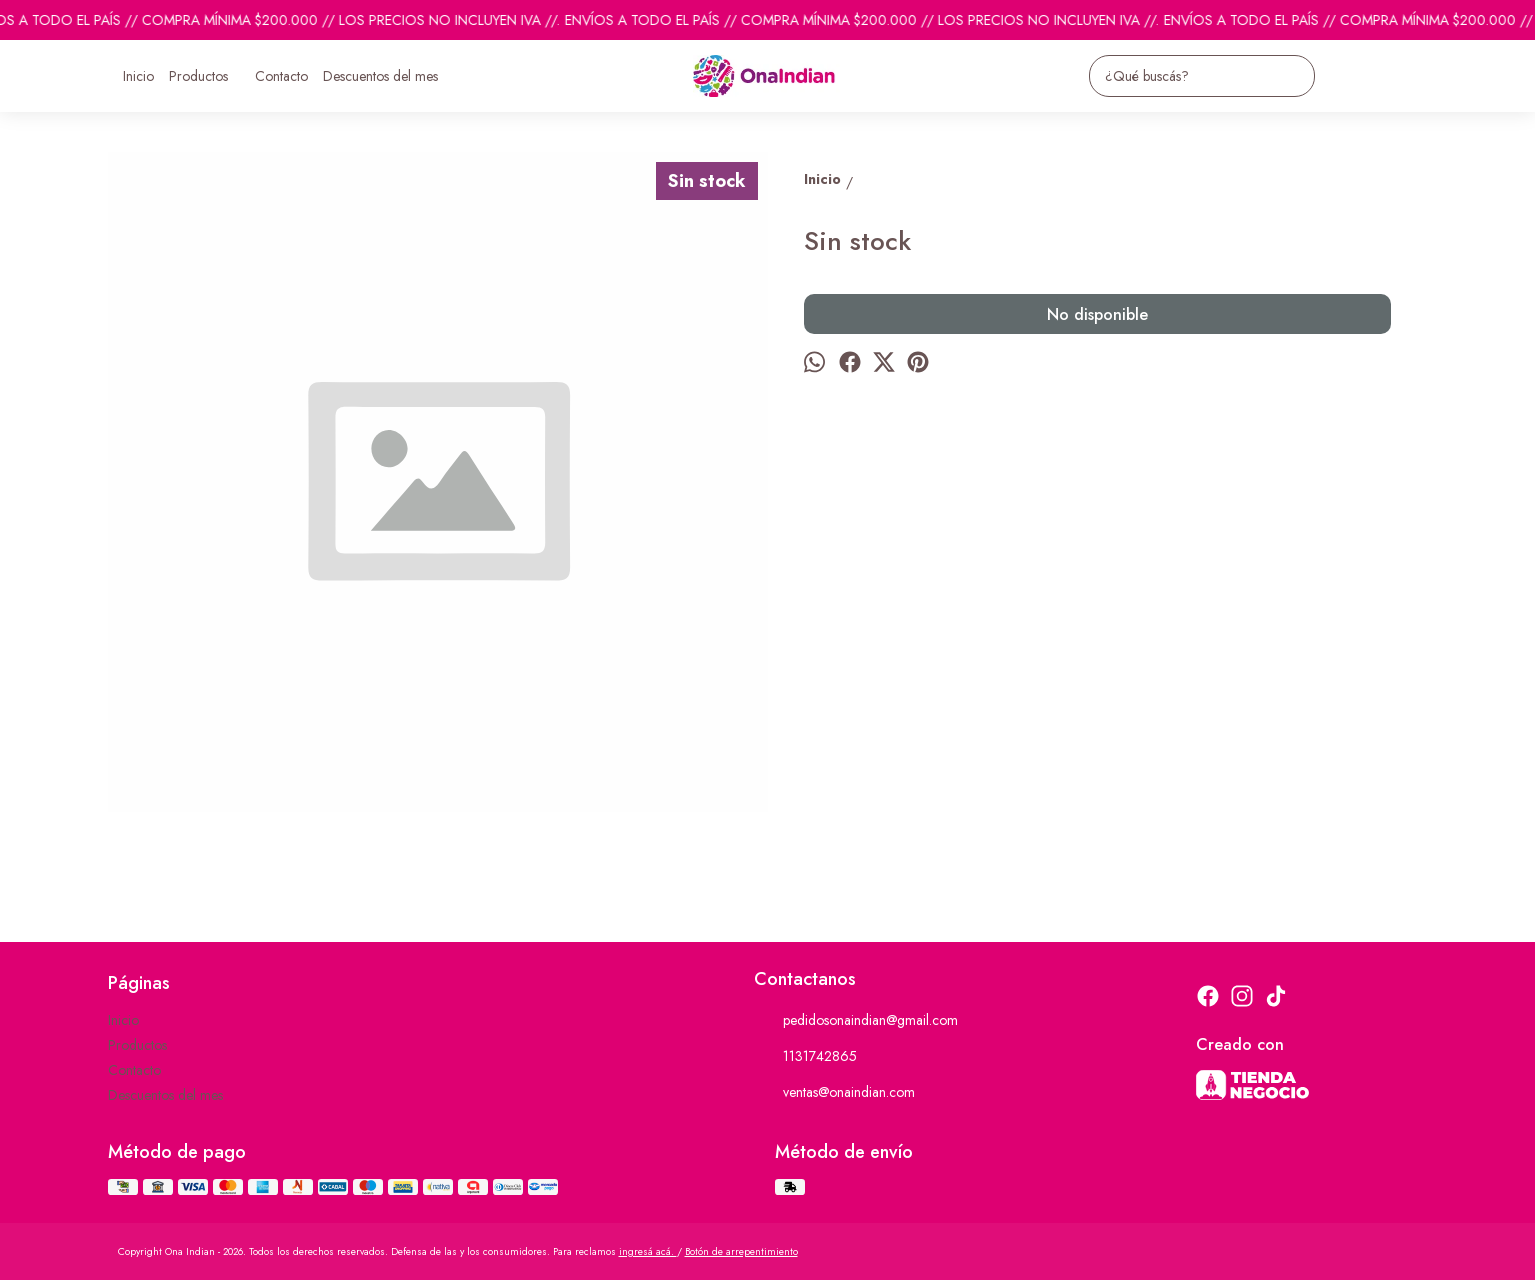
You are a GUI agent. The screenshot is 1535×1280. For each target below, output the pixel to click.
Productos (208, 76)
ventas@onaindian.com (834, 1093)
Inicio (138, 76)
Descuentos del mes (380, 76)
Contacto (281, 76)
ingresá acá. (648, 1251)
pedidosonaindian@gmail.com (856, 1021)
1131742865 (805, 1057)
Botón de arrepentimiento (741, 1251)
